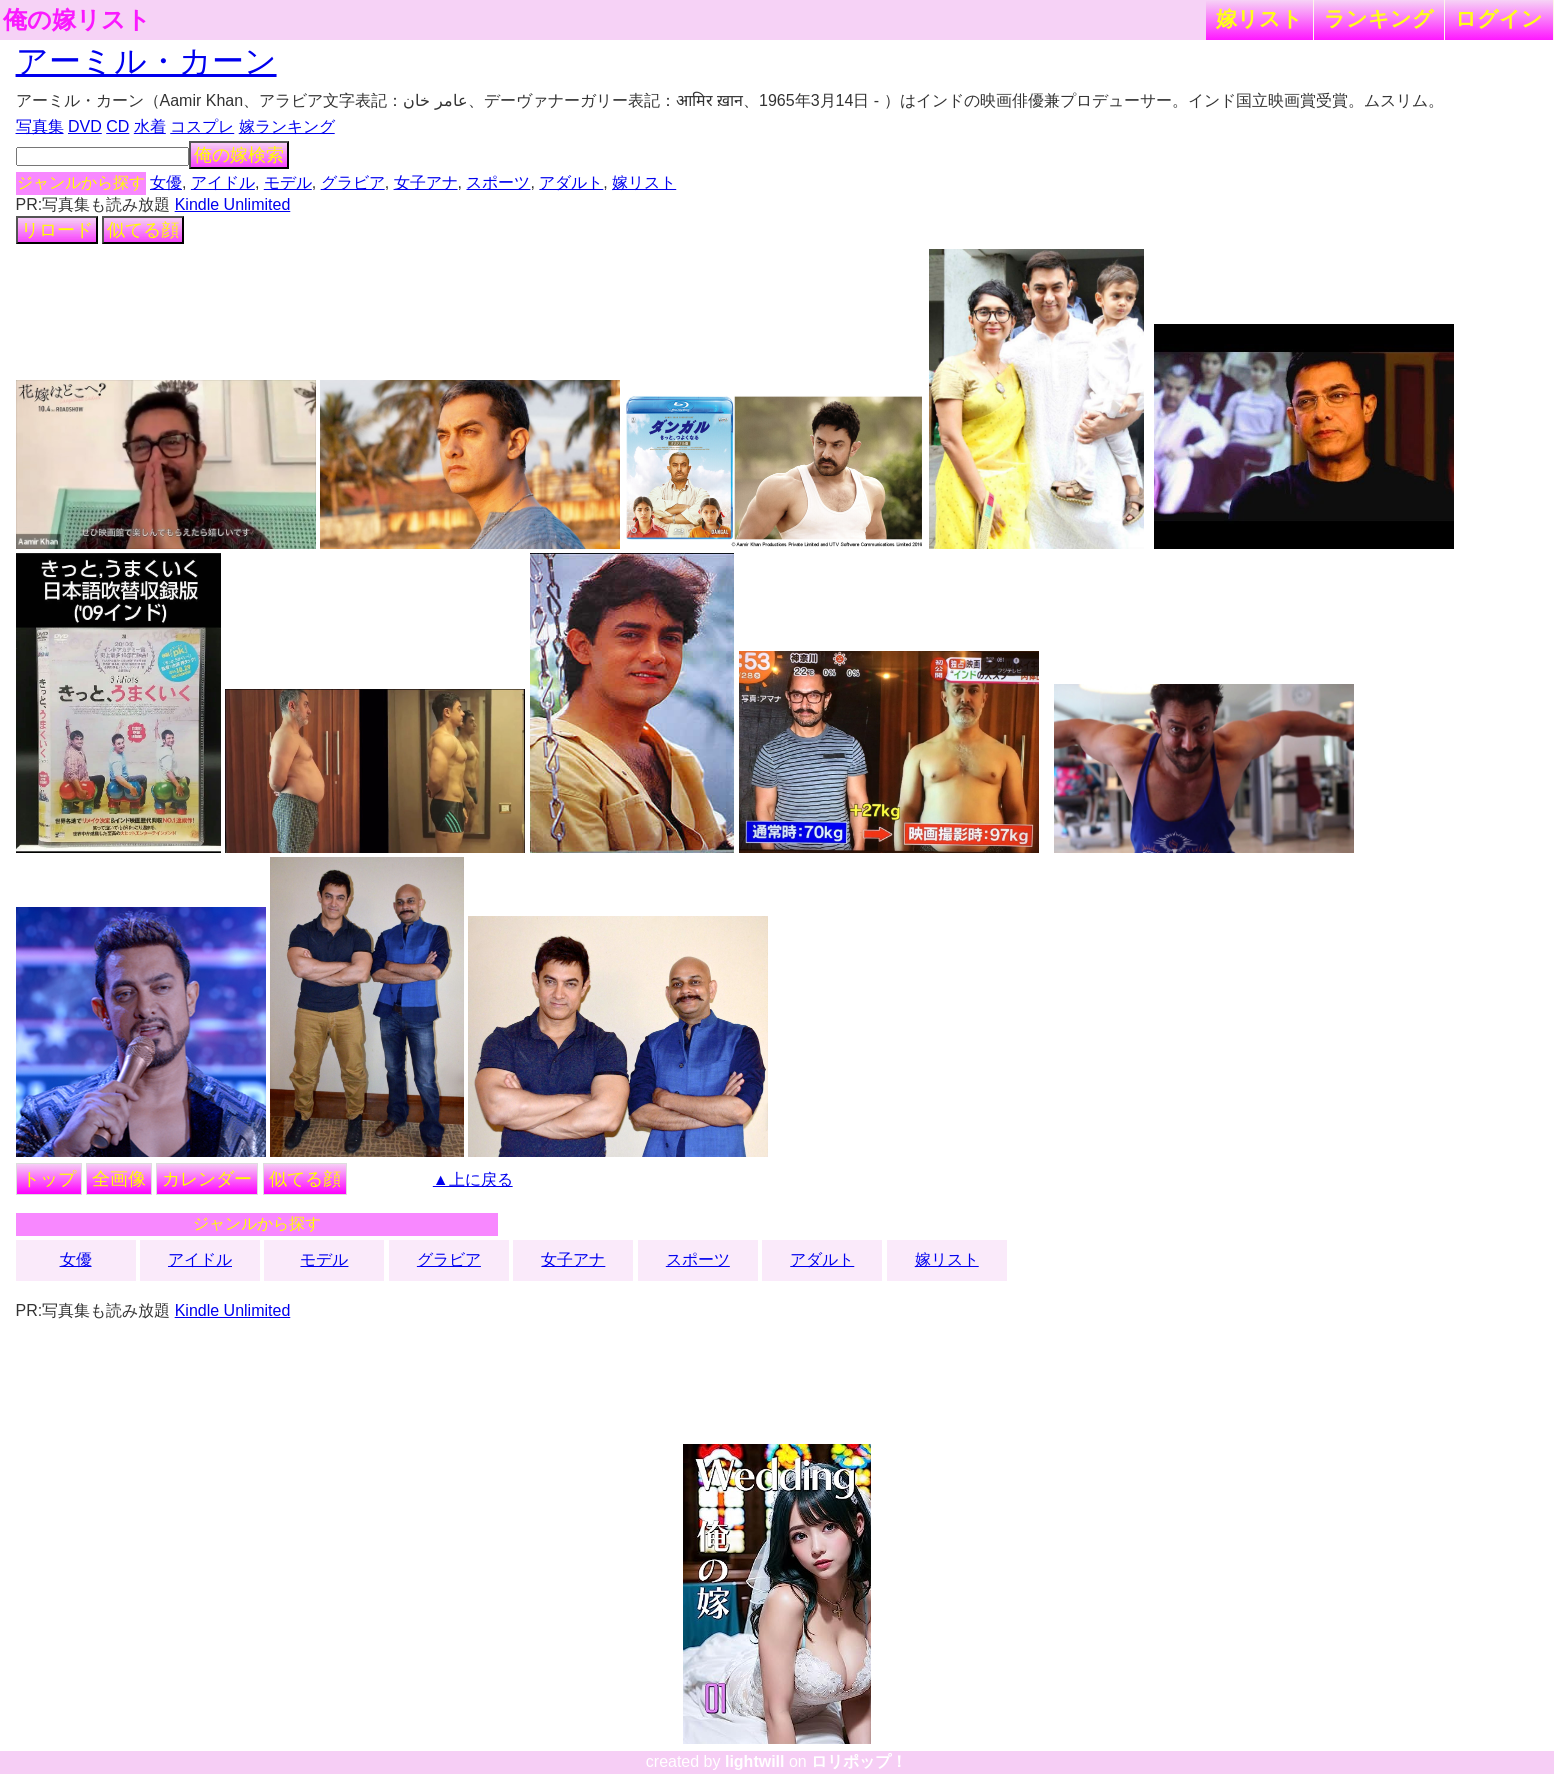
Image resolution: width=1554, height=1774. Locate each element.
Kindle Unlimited (233, 204)
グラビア (353, 182)
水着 (150, 126)
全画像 (119, 1179)
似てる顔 (143, 230)
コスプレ (202, 126)
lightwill (755, 1761)
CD (117, 126)
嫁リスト (1259, 18)
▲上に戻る (473, 1179)
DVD (85, 126)
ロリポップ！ (859, 1761)
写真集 (40, 126)
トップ (49, 1179)
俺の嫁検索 (239, 155)
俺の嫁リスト (77, 20)
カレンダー (207, 1179)
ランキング (1379, 18)
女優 (166, 182)
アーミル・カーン (146, 61)
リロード (57, 230)
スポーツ (498, 182)
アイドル (223, 182)
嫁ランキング (287, 126)
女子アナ (426, 182)
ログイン (1499, 18)
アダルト (571, 182)
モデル (288, 182)
